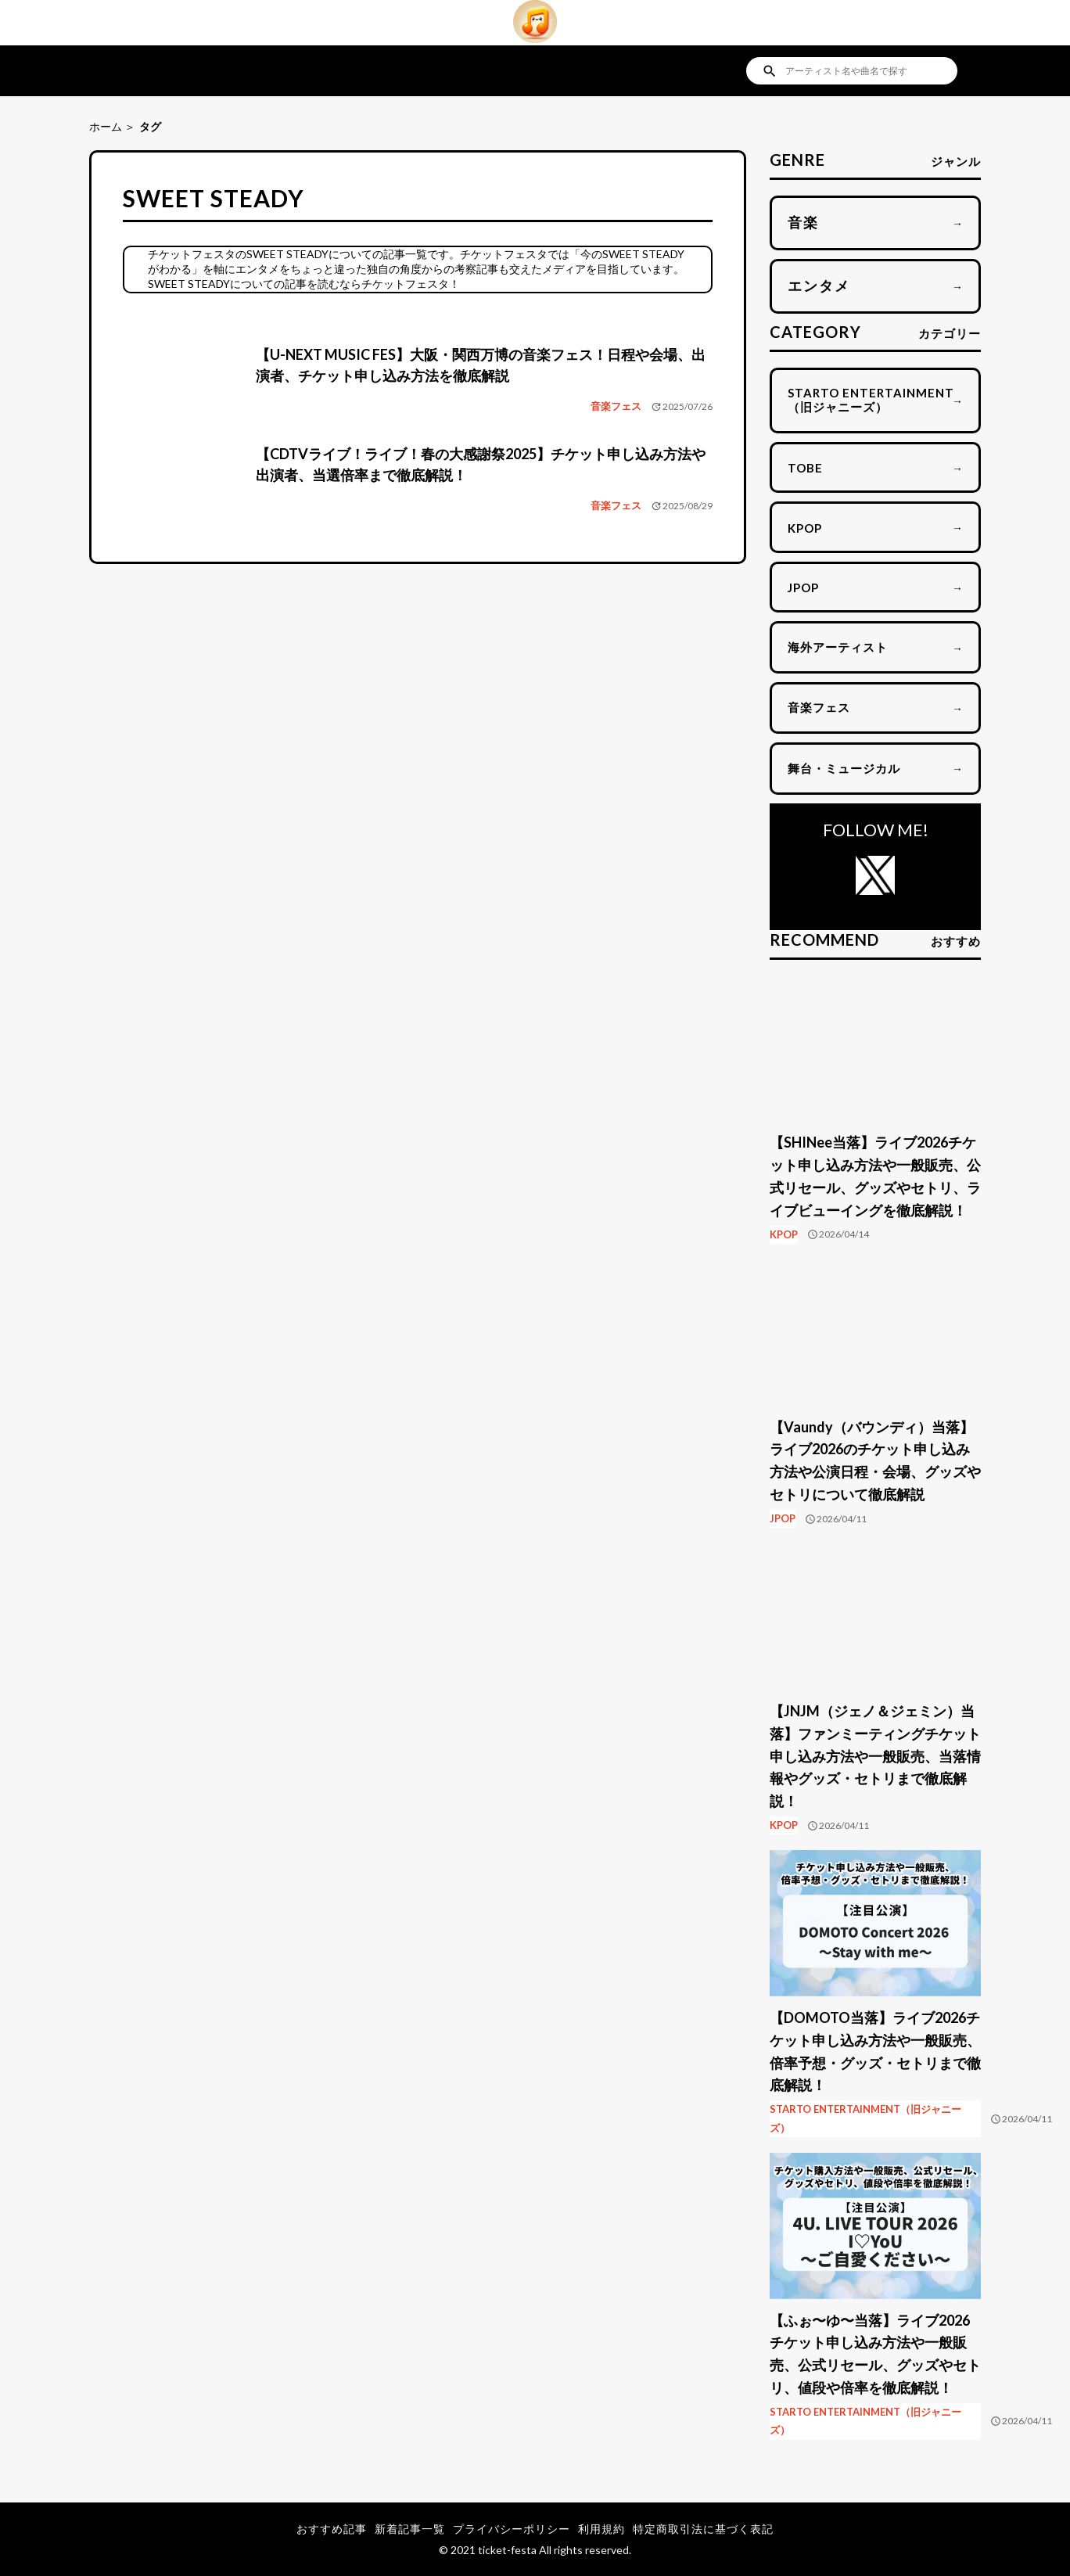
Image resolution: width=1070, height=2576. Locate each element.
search (769, 71)
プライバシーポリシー (511, 2528)
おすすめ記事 (331, 2528)
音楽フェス (616, 406)
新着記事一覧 (410, 2528)
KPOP (784, 1234)
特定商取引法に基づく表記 (703, 2528)
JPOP (782, 1518)
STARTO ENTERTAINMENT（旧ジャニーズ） (865, 2118)
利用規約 (601, 2528)
